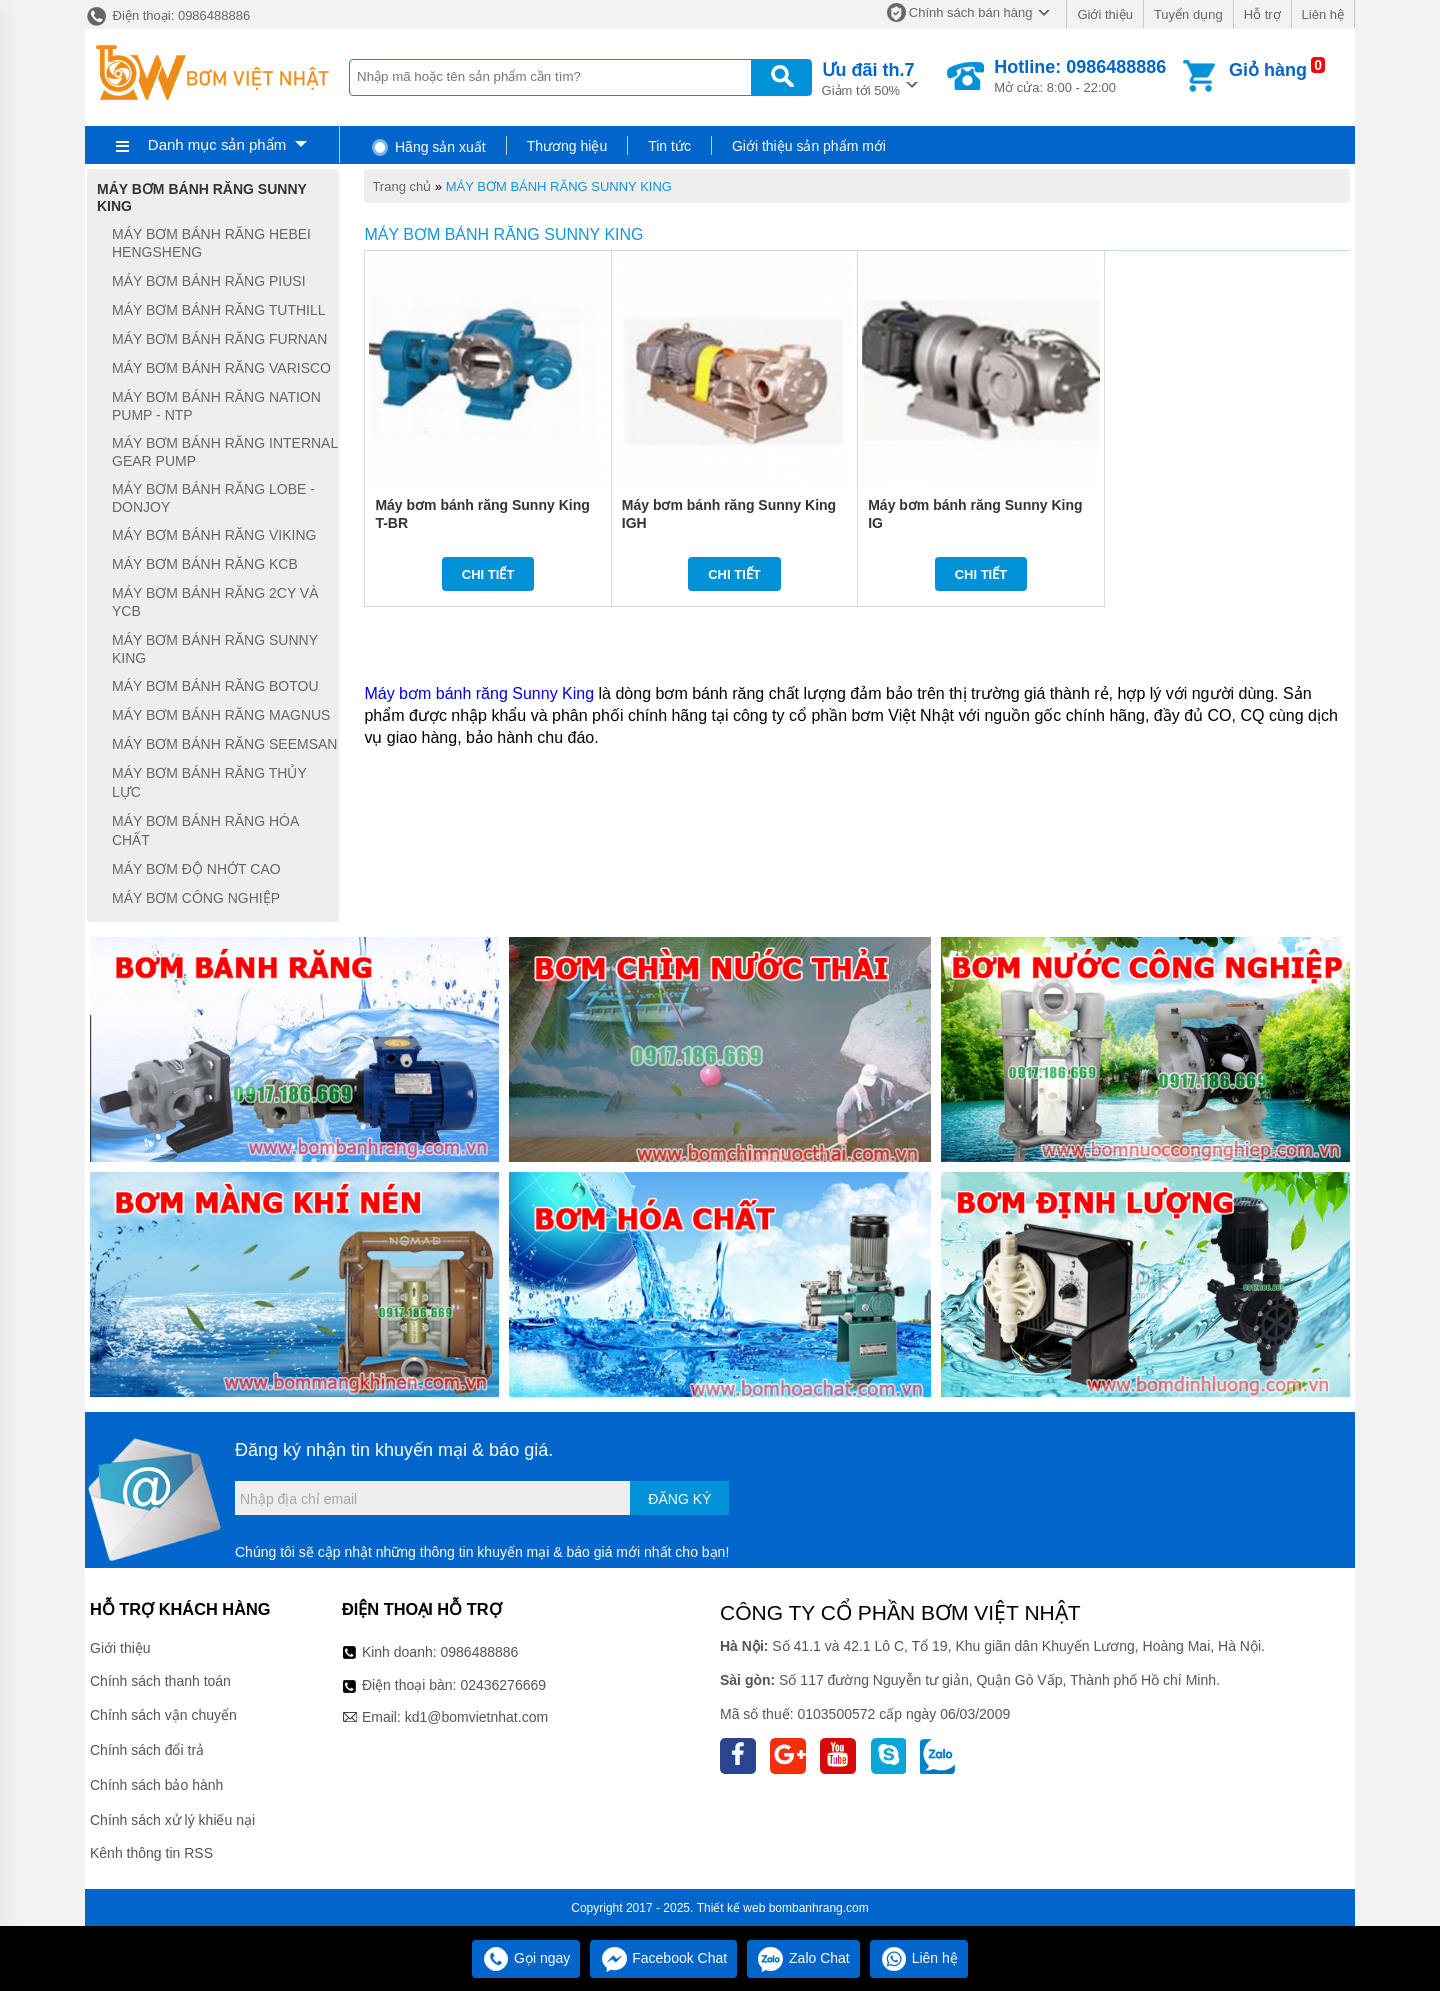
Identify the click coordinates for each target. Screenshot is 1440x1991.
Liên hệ (1323, 14)
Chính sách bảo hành (156, 1785)
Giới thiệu (1104, 14)
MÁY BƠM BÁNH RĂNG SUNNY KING (559, 186)
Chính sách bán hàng (971, 12)
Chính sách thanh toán (160, 1681)
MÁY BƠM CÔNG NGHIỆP (196, 898)
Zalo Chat (803, 1958)
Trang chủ (401, 186)
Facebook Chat (663, 1958)
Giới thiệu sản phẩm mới (809, 146)
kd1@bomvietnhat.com (476, 1717)
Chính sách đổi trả (147, 1750)
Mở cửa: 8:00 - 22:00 (1080, 76)
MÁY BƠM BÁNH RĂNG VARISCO (221, 368)
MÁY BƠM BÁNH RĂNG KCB (205, 564)
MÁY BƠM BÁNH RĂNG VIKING (214, 535)
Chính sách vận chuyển (163, 1715)
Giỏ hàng (1268, 70)
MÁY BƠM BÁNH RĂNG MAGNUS (221, 715)
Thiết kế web (731, 1908)
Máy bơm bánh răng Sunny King (479, 693)
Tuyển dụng (1188, 14)
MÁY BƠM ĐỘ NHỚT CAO (196, 869)
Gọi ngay (526, 1958)
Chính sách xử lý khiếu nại (172, 1820)
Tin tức (669, 146)
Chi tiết (488, 574)
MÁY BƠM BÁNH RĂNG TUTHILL (219, 310)
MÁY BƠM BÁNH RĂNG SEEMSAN (224, 744)
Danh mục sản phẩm (217, 144)
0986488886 (480, 1652)
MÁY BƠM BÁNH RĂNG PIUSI (209, 281)
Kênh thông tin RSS (151, 1853)
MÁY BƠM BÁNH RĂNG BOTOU (215, 686)
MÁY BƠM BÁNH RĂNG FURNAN (219, 339)
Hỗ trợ (1262, 14)
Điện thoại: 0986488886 (167, 15)
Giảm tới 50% (868, 77)
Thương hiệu (567, 146)
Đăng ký (679, 1499)
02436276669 (503, 1685)
